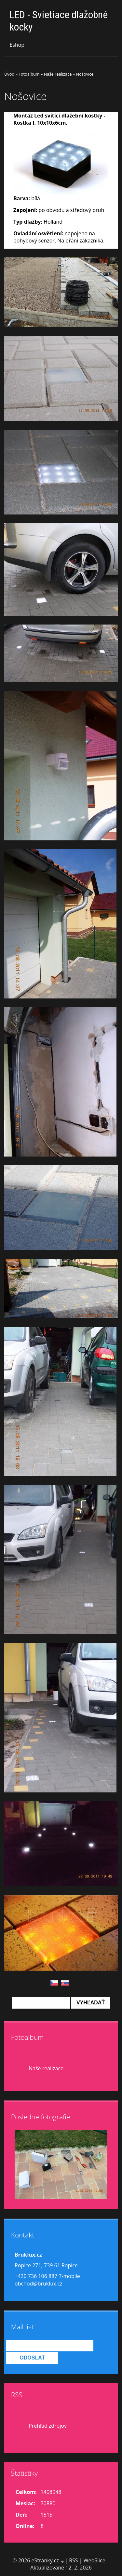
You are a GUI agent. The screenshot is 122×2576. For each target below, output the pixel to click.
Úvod (9, 74)
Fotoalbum (29, 74)
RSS (73, 2560)
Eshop (16, 44)
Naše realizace (58, 74)
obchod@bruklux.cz (38, 2283)
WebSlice (94, 2560)
